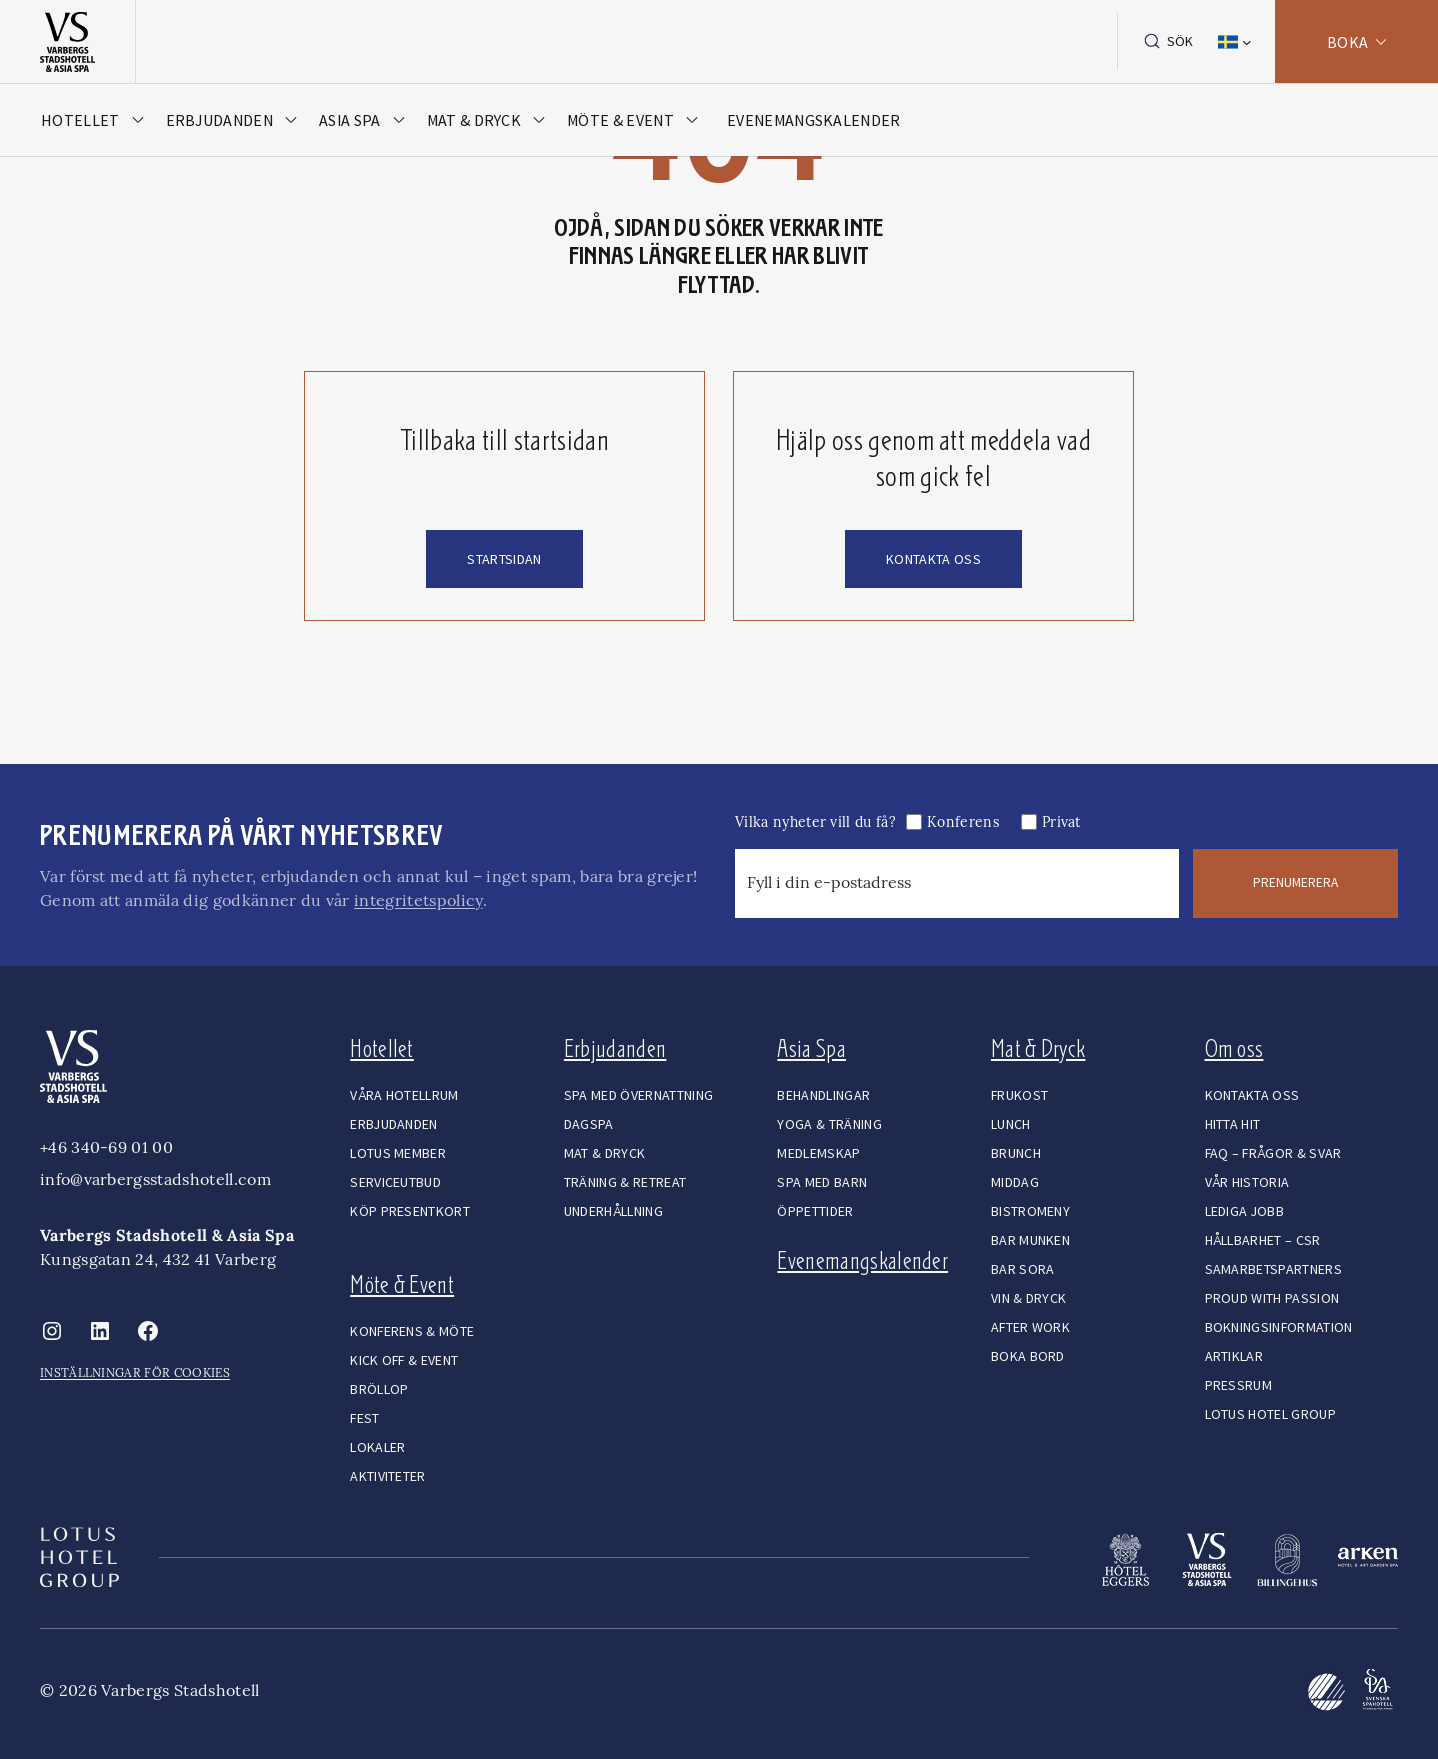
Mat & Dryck (1038, 1049)
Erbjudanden (615, 1049)
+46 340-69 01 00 (106, 1147)
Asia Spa (811, 1049)
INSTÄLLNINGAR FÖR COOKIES (135, 1372)
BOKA (1339, 44)
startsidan (504, 559)
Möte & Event (402, 1285)
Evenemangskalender (862, 1261)
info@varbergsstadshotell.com (155, 1179)
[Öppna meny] (98, 125)
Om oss (1234, 1049)
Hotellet (382, 1049)
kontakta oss (933, 559)
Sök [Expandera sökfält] (1163, 44)
